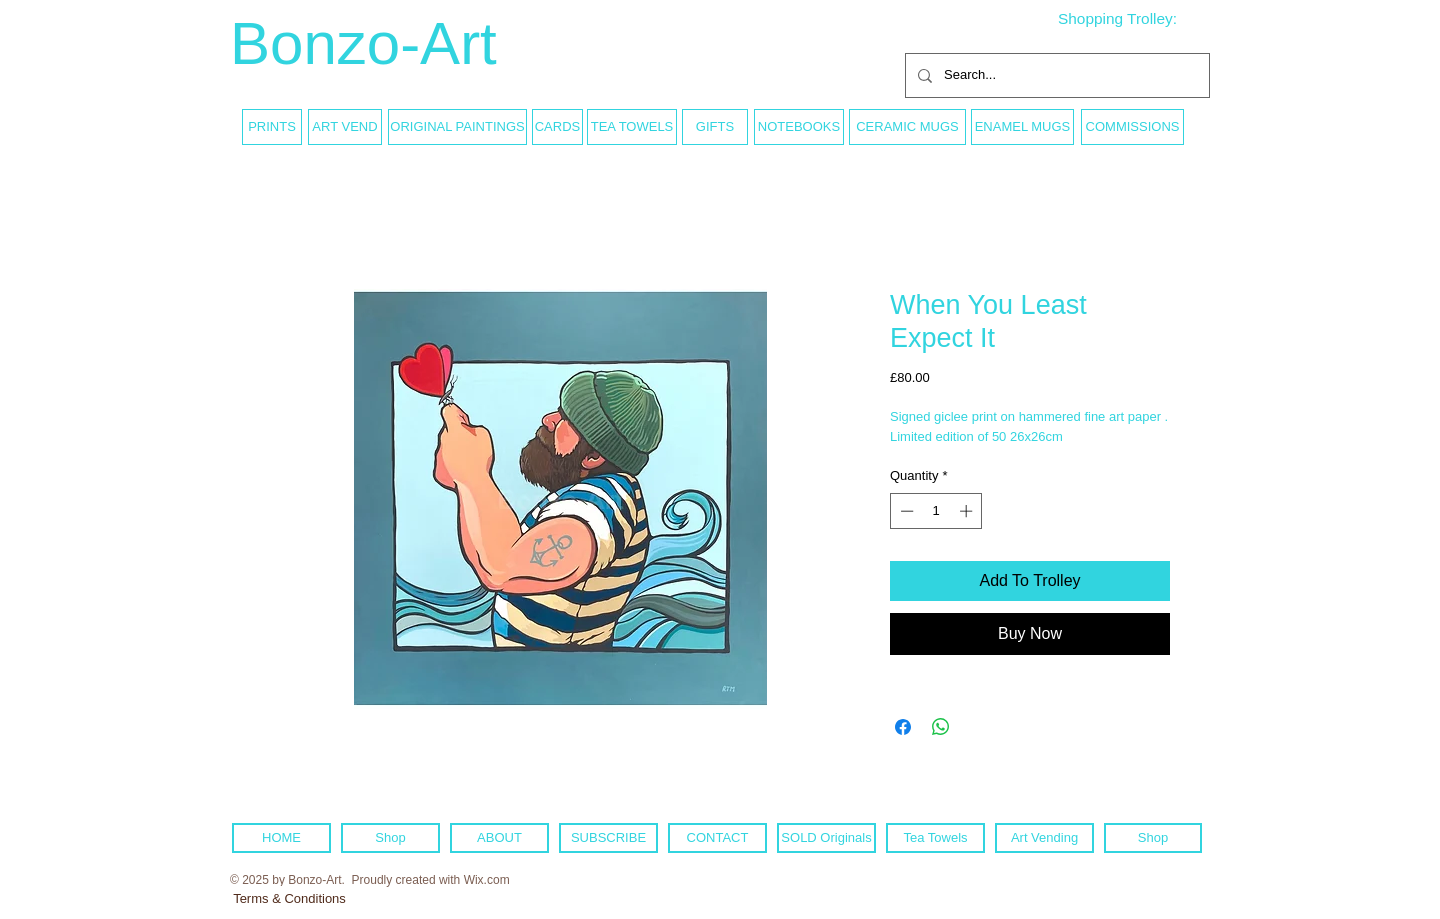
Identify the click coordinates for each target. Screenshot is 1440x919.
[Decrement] (905, 511)
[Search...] (1055, 75)
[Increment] (968, 511)
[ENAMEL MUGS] (1022, 127)
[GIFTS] (715, 127)
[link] (1133, 19)
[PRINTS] (272, 127)
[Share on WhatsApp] (941, 727)
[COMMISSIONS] (1132, 127)
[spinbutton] (936, 511)
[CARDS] (557, 127)
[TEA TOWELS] (632, 127)
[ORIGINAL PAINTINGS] (457, 127)
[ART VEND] (345, 127)
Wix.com (487, 880)
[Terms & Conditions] (289, 899)
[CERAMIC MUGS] (907, 127)
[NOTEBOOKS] (799, 127)
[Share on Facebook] (903, 727)
